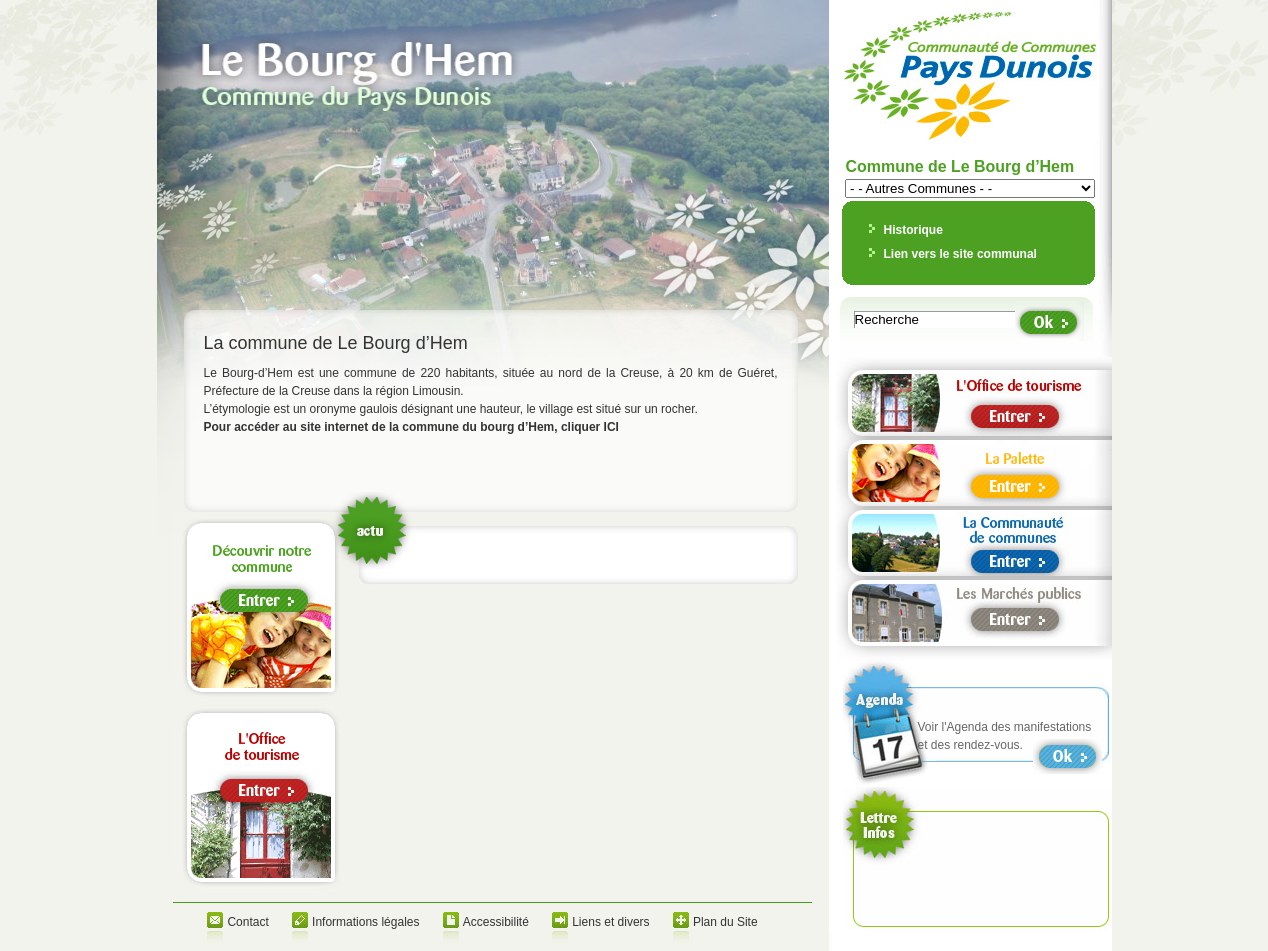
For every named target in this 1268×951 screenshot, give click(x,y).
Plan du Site (725, 922)
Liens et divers (610, 922)
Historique (913, 230)
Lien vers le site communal (960, 254)
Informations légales (365, 922)
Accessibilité (496, 922)
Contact (247, 922)
